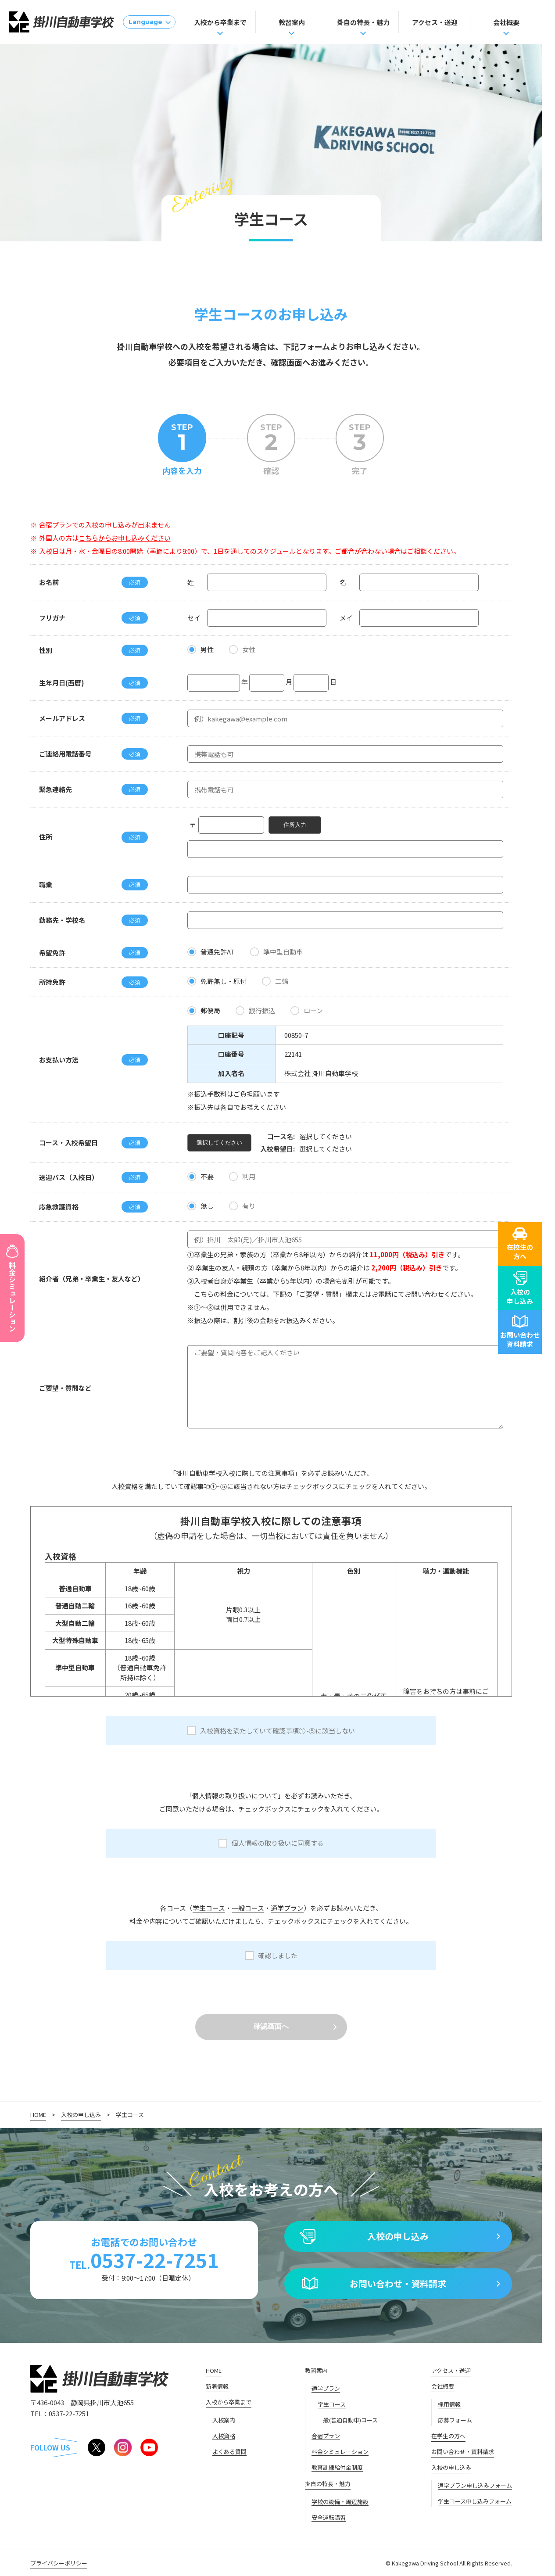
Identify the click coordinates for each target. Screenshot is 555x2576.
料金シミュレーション (340, 2451)
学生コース (209, 1907)
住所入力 (294, 825)
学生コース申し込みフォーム (475, 2501)
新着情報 (217, 2386)
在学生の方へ (448, 2436)
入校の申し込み (520, 1288)
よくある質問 (229, 2451)
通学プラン (287, 1907)
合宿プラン (326, 2436)
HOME (38, 2114)
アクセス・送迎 (435, 22)
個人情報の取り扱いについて (235, 1795)
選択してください (219, 1142)
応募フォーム (455, 2420)
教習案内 (292, 22)
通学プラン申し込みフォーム (475, 2485)
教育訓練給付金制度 (337, 2467)
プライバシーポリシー (58, 2563)
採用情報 (449, 2404)
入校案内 (223, 2420)
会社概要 (506, 22)
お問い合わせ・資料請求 (398, 2283)
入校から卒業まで (220, 22)
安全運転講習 (329, 2517)
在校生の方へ (520, 1244)
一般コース (248, 1907)
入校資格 (223, 2436)
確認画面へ (271, 2026)
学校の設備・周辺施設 (340, 2501)
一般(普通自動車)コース (348, 2420)
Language (145, 22)
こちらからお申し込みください (125, 537)
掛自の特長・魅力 (363, 22)
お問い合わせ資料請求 (520, 1332)
